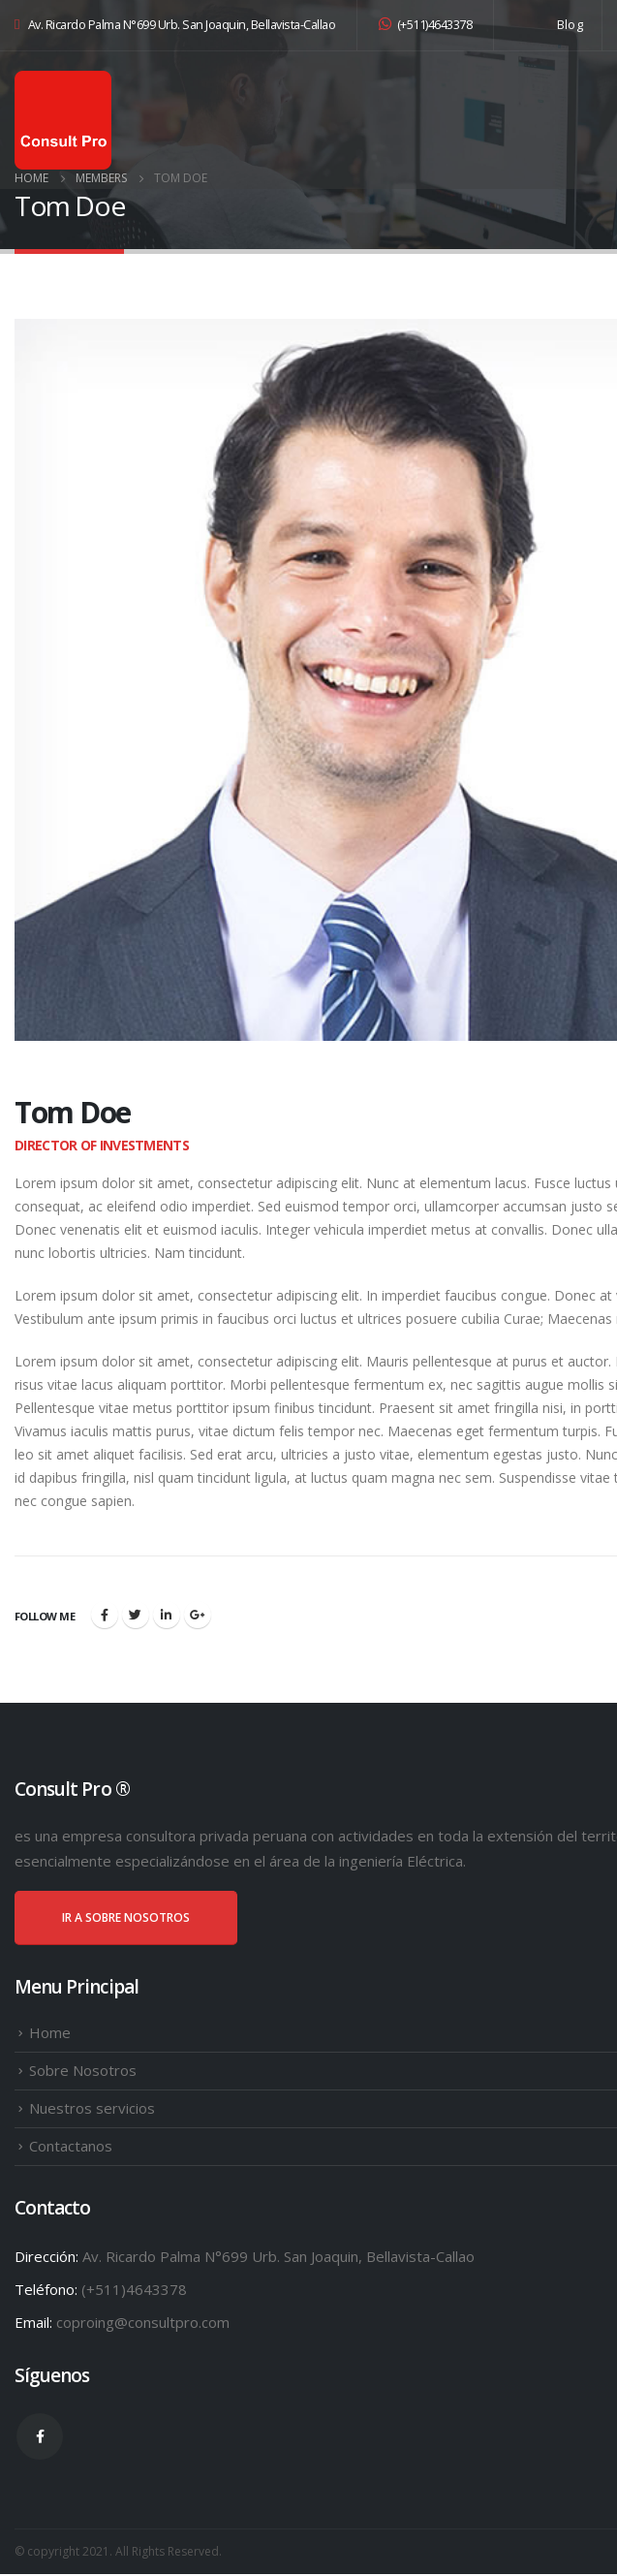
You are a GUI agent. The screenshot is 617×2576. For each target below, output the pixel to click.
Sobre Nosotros (83, 2072)
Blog (570, 24)
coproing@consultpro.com (143, 2324)
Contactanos (70, 2147)
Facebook (104, 1616)
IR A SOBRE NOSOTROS (126, 1919)
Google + (197, 1616)
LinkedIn (166, 1616)
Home (50, 2034)
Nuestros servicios (92, 2110)
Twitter (135, 1616)
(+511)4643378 (425, 24)
